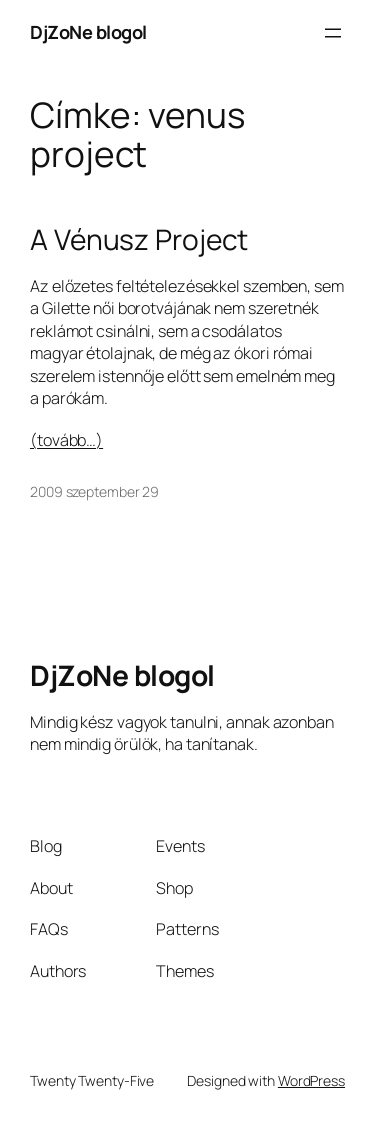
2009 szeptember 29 (94, 491)
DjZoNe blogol (88, 32)
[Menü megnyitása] (333, 33)
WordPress (311, 1080)
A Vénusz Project (139, 240)
